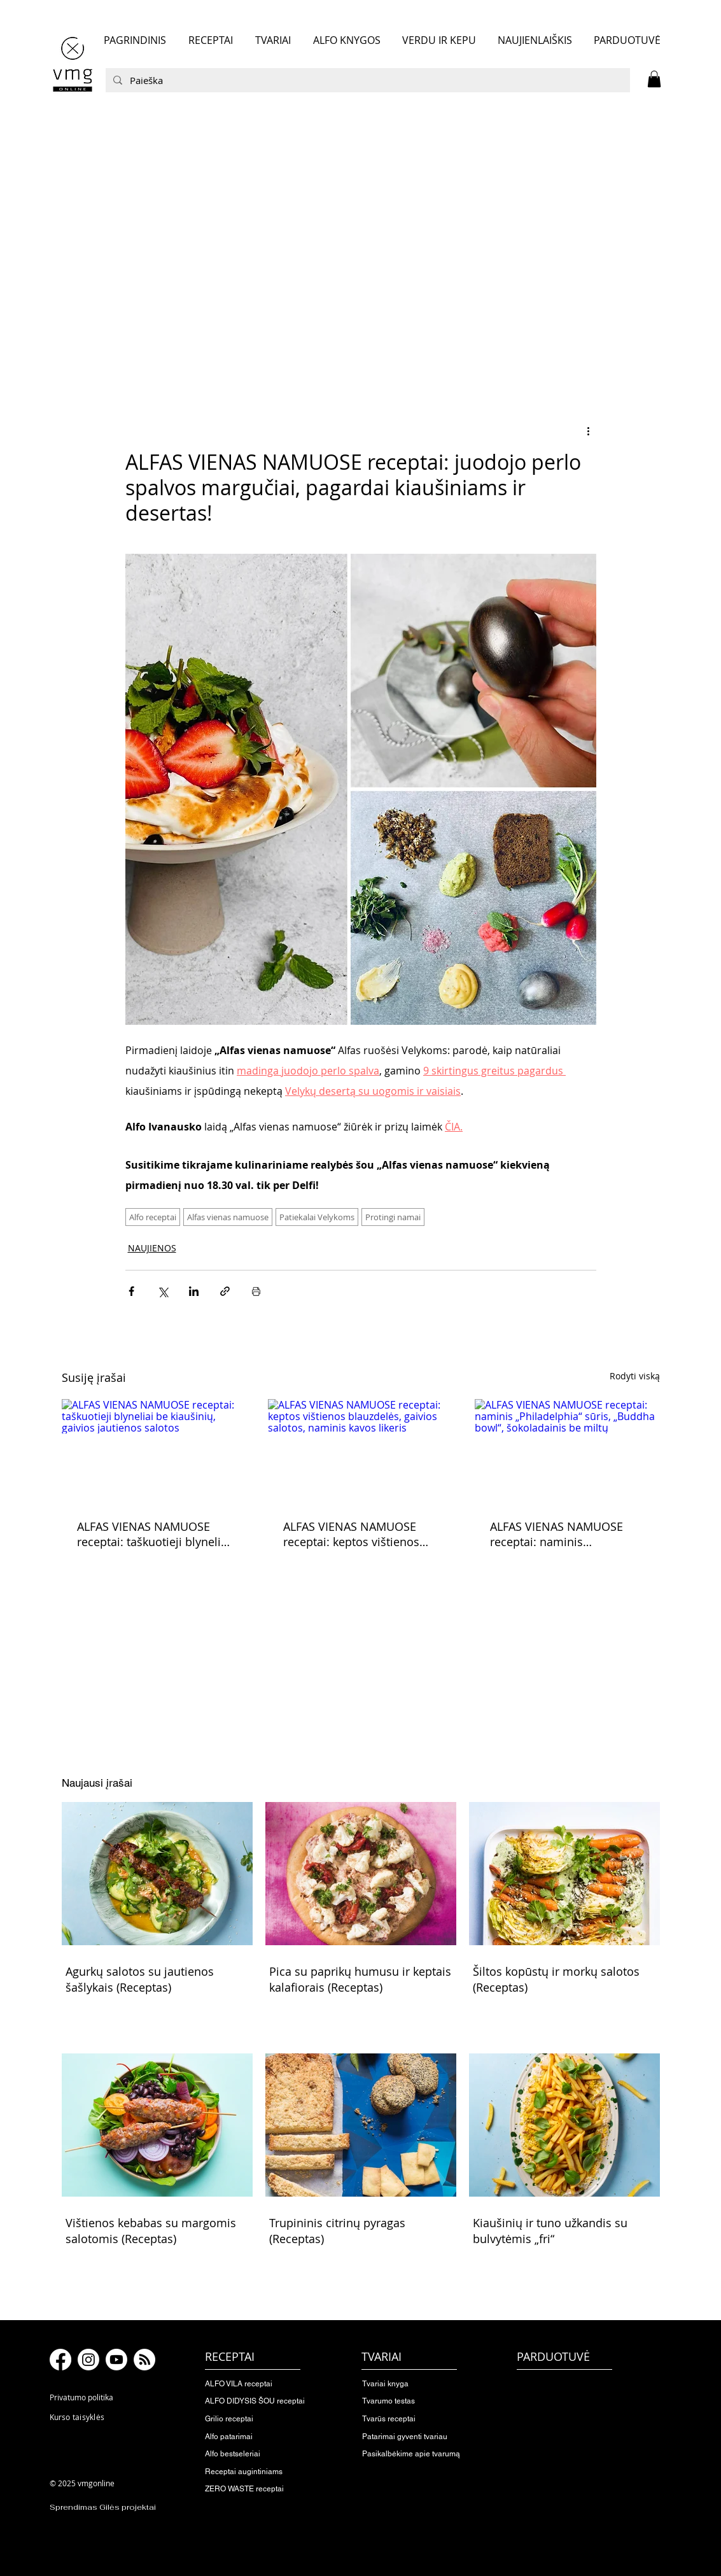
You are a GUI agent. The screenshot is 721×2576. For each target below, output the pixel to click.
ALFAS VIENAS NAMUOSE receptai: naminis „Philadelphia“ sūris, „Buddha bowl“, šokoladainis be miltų (566, 1534)
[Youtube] (116, 2359)
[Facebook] (60, 2359)
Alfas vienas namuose (228, 1217)
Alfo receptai (152, 1217)
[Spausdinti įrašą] (256, 1291)
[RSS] (144, 2359)
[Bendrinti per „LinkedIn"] (194, 1291)
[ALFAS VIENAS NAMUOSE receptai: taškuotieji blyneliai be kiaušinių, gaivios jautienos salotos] (154, 1451)
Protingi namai (393, 1217)
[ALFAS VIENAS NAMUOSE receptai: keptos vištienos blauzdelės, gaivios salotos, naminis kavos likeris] (360, 1451)
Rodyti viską (635, 1376)
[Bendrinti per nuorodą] (225, 1291)
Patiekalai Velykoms (316, 1217)
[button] (654, 79)
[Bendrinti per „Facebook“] (131, 1291)
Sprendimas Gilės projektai (103, 2507)
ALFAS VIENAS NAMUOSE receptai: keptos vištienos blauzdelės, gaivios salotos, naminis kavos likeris (355, 1534)
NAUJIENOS (152, 1248)
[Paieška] (366, 80)
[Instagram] (88, 2359)
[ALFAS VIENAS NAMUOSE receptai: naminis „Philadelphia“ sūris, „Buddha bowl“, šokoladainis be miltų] (567, 1451)
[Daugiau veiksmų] (588, 430)
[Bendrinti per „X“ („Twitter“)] (163, 1291)
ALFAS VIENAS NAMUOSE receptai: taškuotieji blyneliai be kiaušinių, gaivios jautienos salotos (153, 1534)
